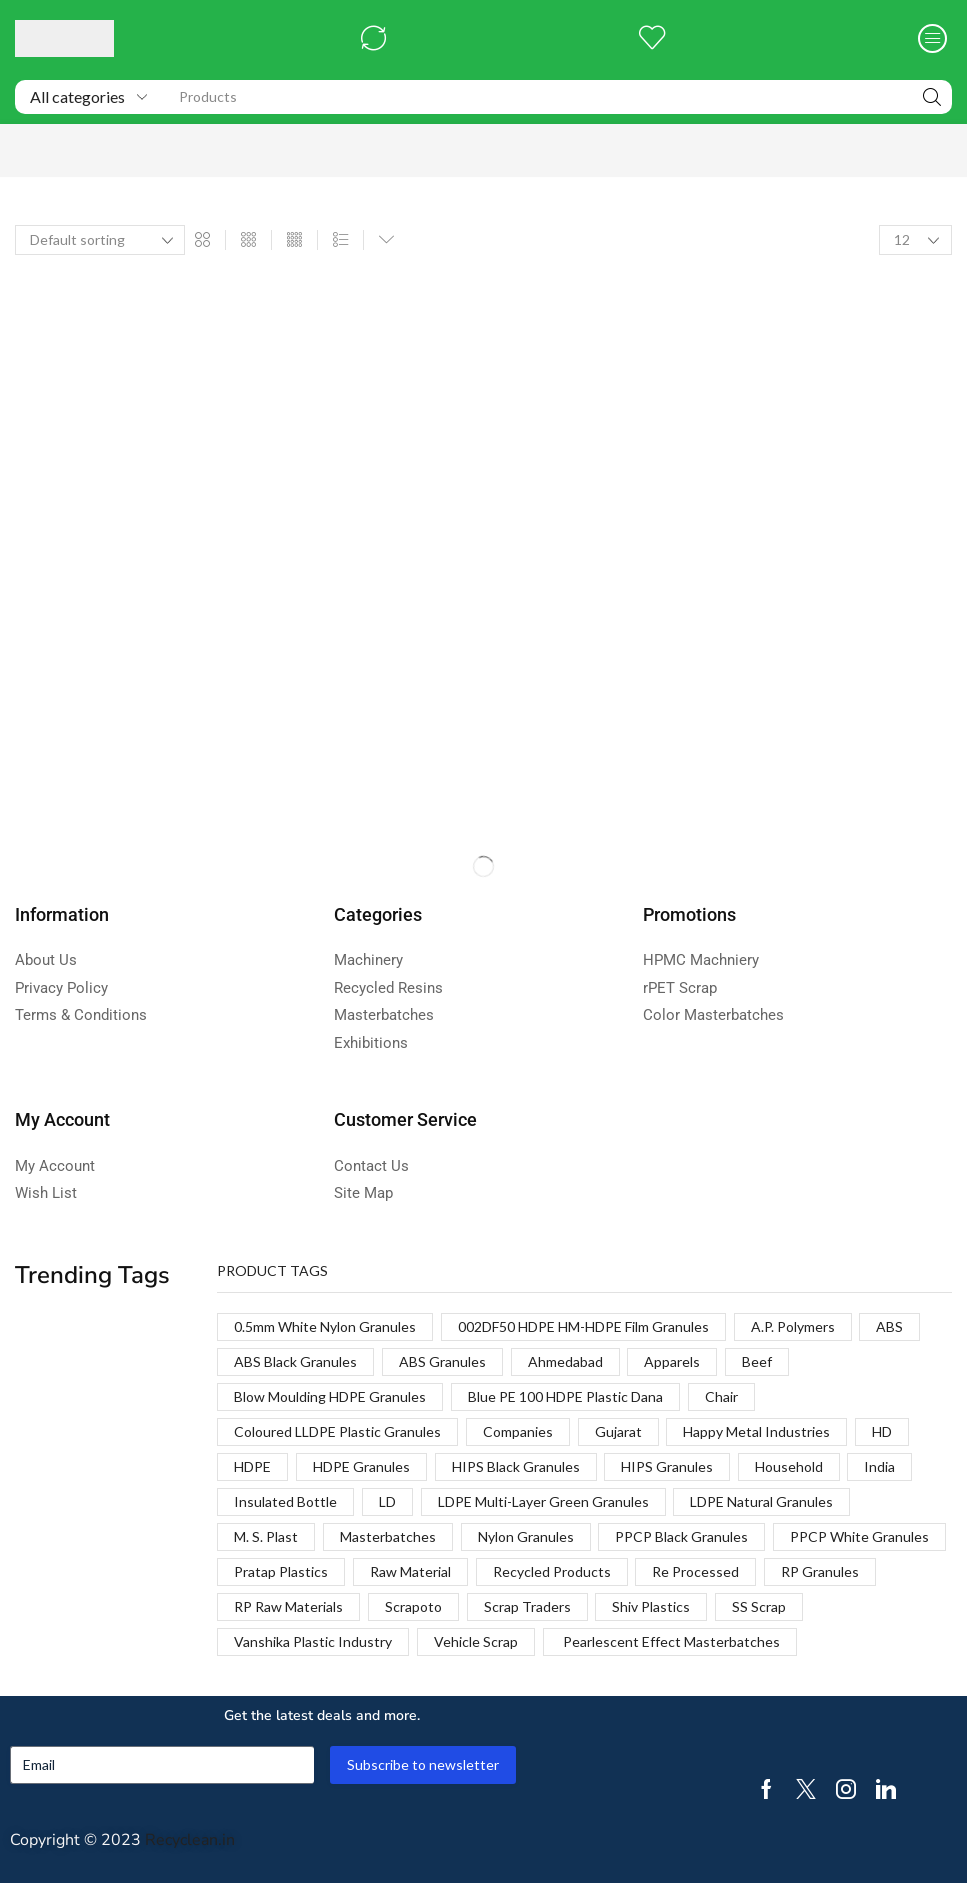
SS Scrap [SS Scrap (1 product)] (759, 1606)
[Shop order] (100, 240)
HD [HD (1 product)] (882, 1431)
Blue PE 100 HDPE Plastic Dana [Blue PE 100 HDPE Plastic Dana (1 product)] (565, 1396)
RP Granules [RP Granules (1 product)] (820, 1571)
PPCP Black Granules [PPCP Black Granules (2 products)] (681, 1536)
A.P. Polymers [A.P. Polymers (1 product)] (793, 1326)
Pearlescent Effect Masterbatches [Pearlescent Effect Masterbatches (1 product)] (670, 1641)
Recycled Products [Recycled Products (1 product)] (552, 1571)
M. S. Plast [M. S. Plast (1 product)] (266, 1536)
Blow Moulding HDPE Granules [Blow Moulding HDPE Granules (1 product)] (330, 1396)
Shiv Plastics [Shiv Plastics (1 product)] (651, 1606)
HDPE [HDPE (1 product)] (252, 1466)
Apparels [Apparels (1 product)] (672, 1361)
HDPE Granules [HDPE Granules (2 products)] (361, 1466)
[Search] (932, 97)
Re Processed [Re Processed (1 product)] (695, 1571)
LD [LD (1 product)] (387, 1501)
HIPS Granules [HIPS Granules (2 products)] (667, 1466)
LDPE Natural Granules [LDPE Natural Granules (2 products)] (761, 1501)
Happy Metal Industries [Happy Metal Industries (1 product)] (756, 1431)
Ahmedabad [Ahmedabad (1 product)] (565, 1361)
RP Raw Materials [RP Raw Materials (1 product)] (288, 1606)
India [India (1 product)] (879, 1466)
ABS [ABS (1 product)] (889, 1326)
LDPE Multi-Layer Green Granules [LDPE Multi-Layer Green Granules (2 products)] (543, 1501)
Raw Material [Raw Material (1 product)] (410, 1571)
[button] (373, 38)
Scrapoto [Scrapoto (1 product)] (413, 1606)
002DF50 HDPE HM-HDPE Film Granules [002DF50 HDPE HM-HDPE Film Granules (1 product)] (583, 1326)
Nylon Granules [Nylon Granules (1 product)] (526, 1536)
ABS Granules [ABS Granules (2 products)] (442, 1361)
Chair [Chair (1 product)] (721, 1396)
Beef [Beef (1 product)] (757, 1361)
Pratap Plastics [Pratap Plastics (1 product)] (281, 1571)
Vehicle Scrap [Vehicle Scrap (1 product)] (476, 1641)
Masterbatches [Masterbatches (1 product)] (388, 1536)
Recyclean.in (190, 1840)
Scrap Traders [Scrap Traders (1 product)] (527, 1606)
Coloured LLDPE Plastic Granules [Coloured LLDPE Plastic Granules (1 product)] (337, 1431)
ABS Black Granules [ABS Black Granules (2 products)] (295, 1361)
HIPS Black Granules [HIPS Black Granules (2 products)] (516, 1466)
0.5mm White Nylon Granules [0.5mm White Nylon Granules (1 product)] (325, 1326)
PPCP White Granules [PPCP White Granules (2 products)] (859, 1536)
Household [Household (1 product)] (789, 1466)
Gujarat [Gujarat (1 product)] (618, 1431)
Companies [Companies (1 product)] (518, 1431)
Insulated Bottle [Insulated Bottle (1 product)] (285, 1501)
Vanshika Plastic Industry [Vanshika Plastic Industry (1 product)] (313, 1641)
